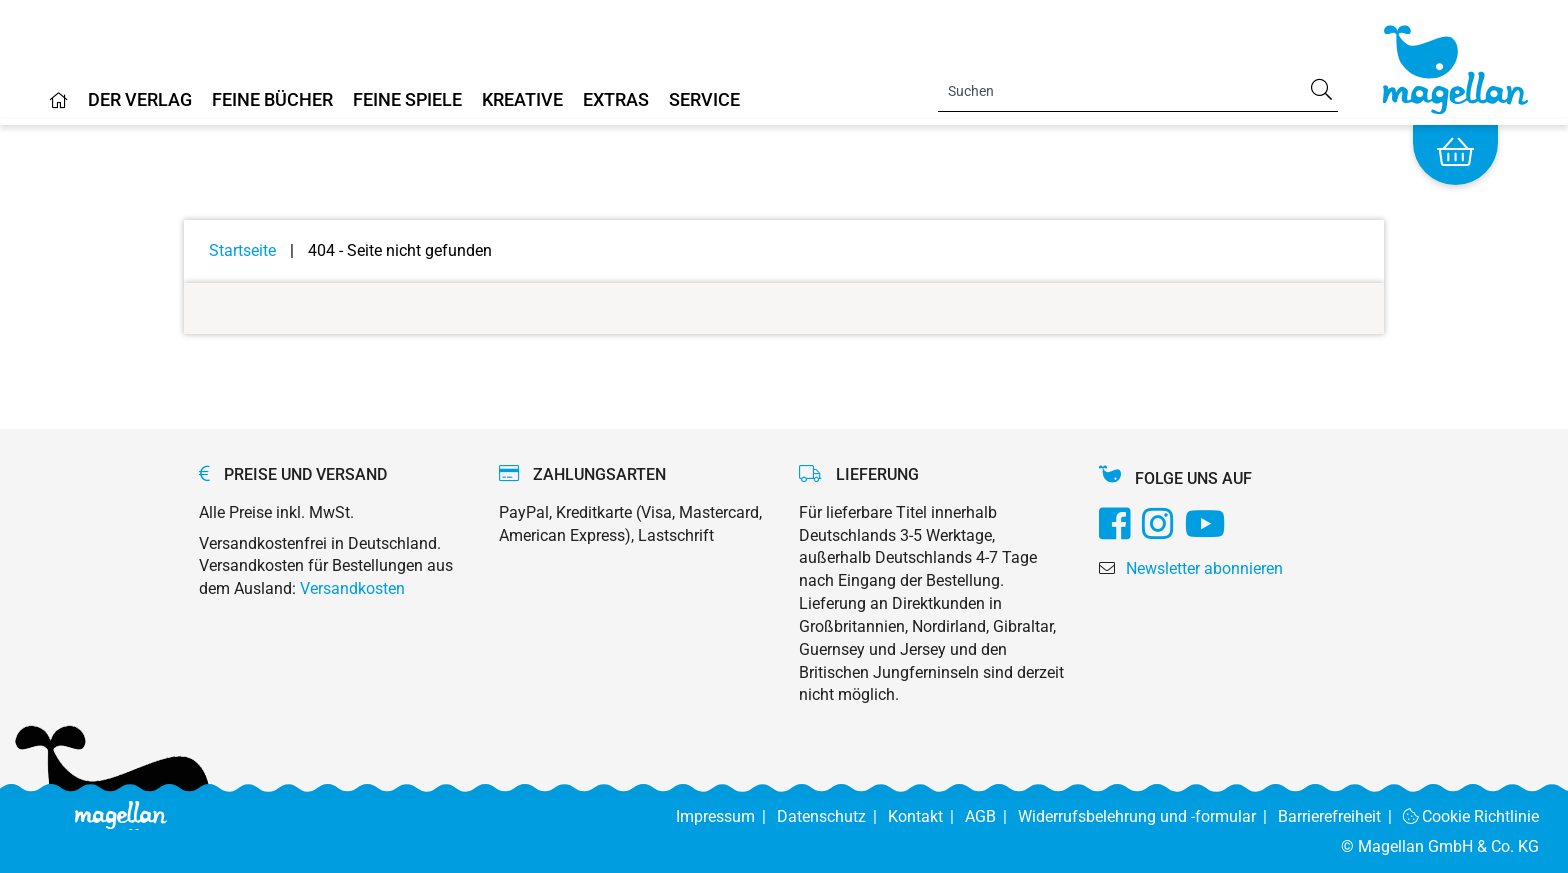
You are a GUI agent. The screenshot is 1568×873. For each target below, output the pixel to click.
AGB (991, 816)
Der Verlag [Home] (140, 100)
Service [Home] (704, 100)
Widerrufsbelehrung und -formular (1148, 816)
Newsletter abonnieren (1204, 568)
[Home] (59, 108)
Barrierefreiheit (1340, 816)
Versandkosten (352, 588)
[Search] (1138, 91)
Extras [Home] (616, 100)
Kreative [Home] (522, 100)
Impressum (726, 816)
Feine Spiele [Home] (407, 100)
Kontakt (926, 816)
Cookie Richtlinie (1471, 816)
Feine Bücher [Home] (272, 100)
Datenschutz (832, 816)
